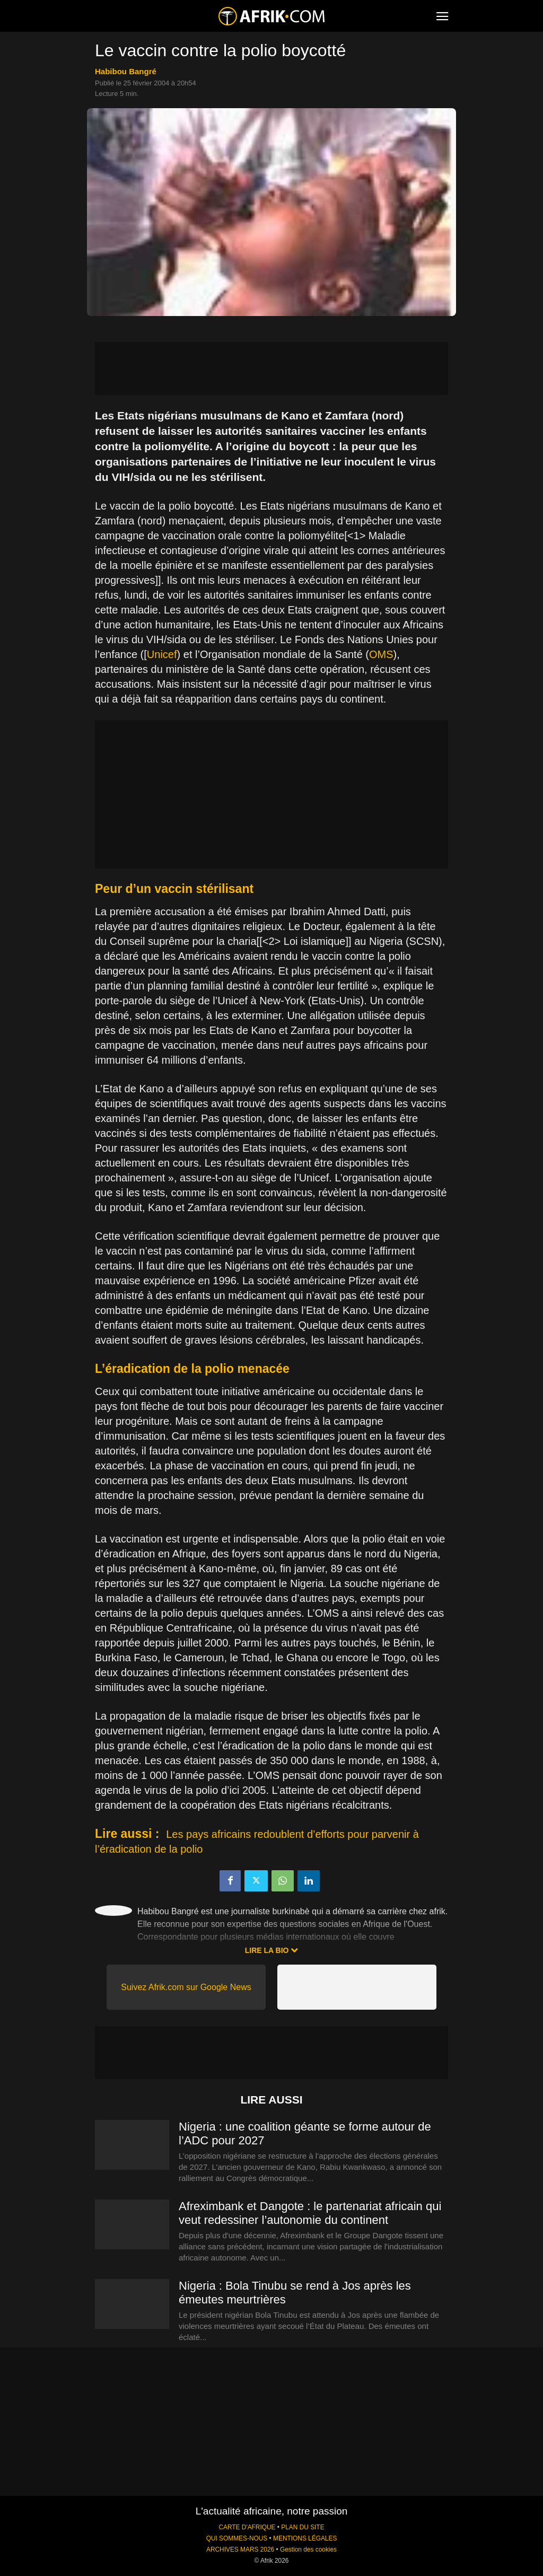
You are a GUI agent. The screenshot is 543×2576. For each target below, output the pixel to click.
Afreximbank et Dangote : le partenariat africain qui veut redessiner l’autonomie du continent (310, 2213)
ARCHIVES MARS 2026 (240, 2549)
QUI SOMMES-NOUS (237, 2538)
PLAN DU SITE (302, 2527)
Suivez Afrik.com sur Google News (186, 1987)
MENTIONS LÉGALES (305, 2538)
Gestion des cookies (308, 2549)
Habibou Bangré (125, 71)
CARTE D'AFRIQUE (246, 2527)
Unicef (162, 654)
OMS (381, 654)
